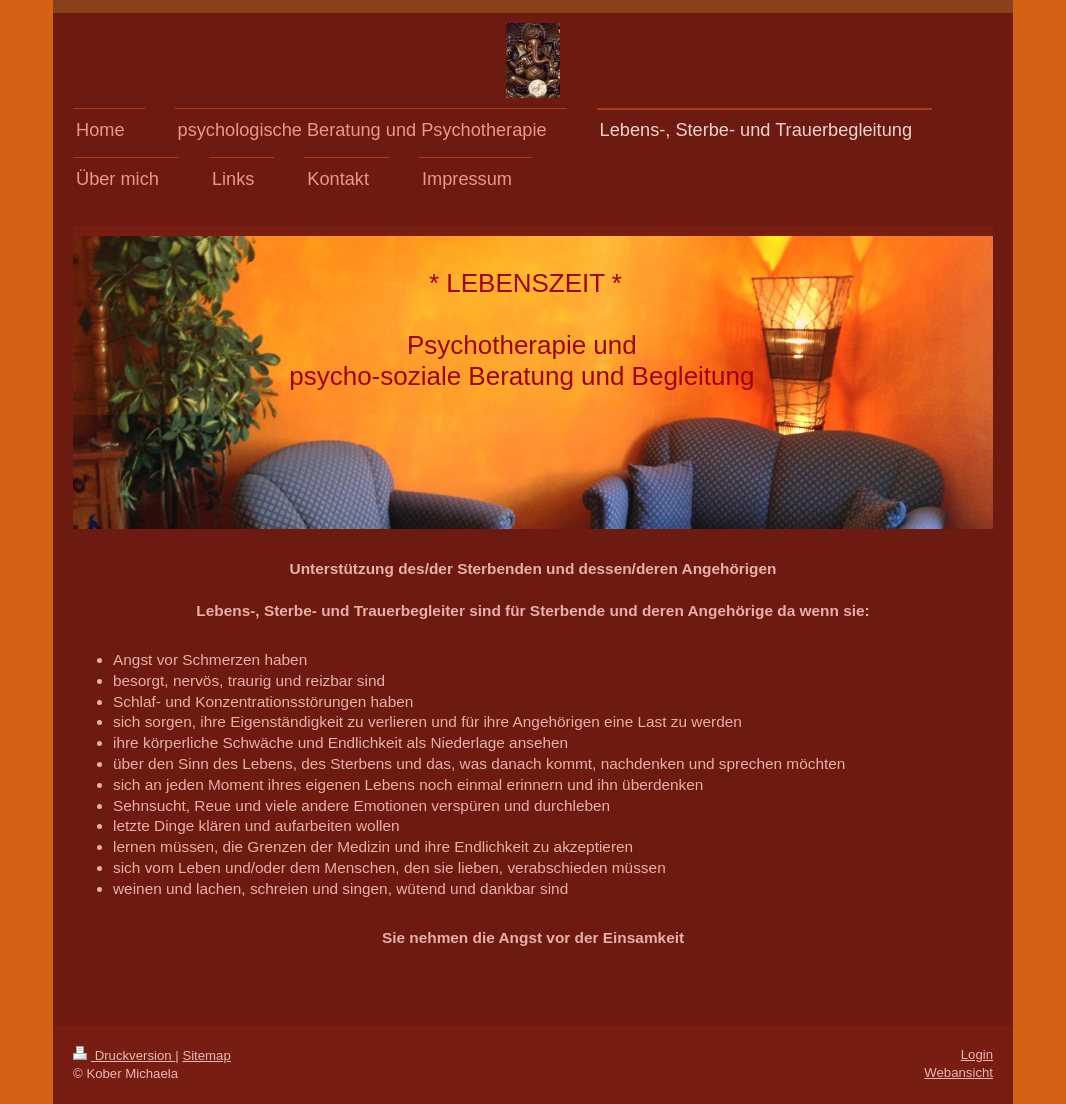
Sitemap (206, 1055)
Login (977, 1054)
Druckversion (124, 1055)
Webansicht (958, 1072)
